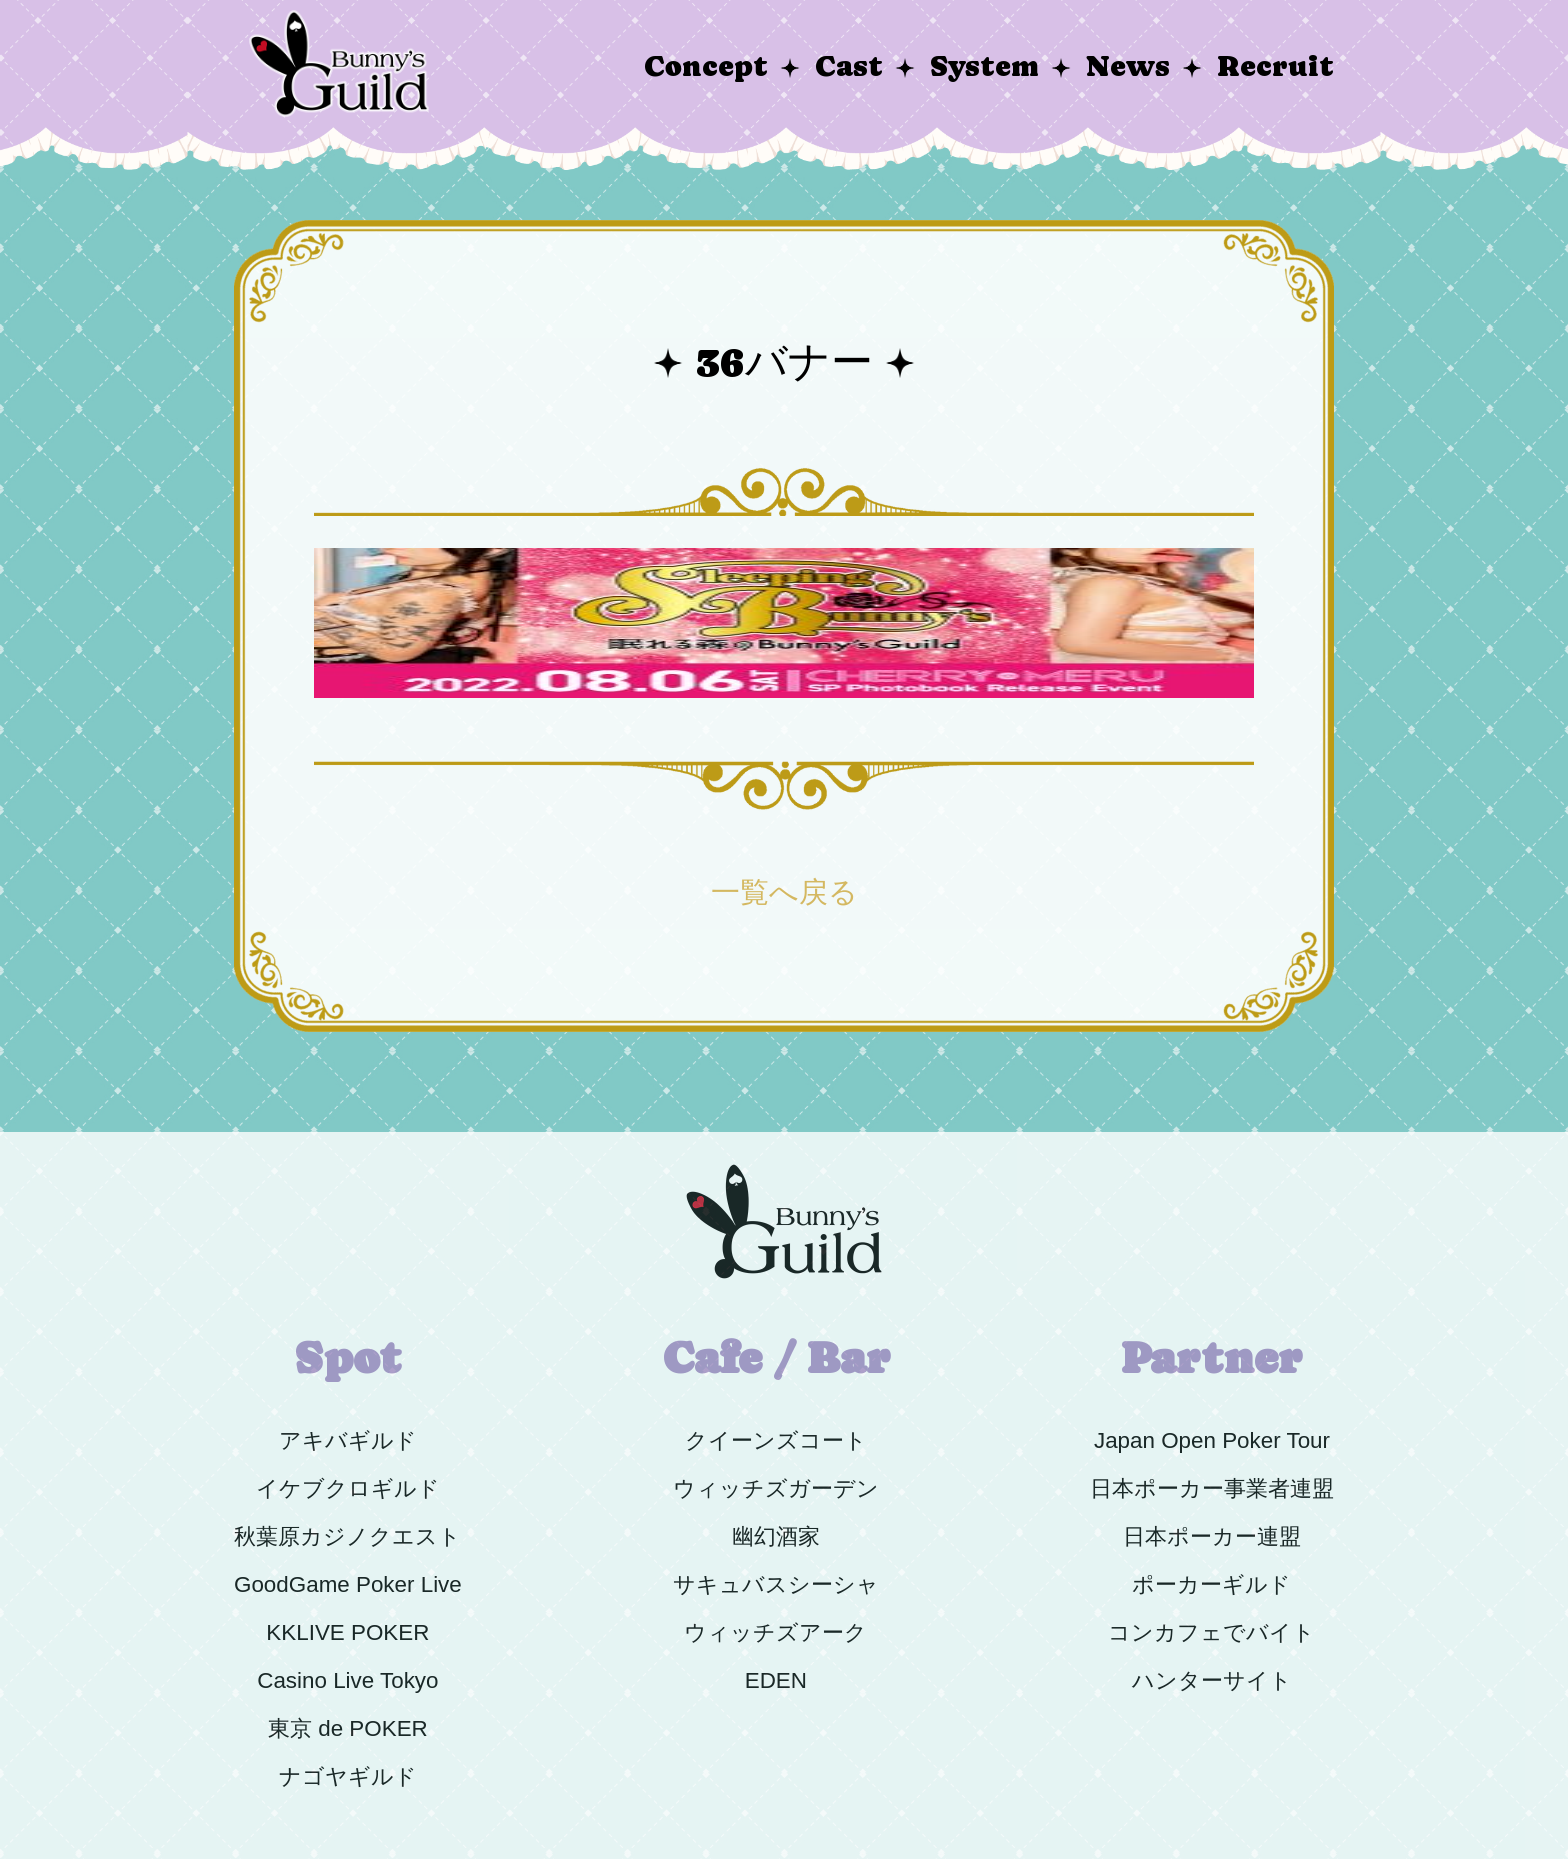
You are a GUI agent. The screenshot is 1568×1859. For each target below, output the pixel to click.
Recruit (1275, 66)
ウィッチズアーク (775, 1632)
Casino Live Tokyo (347, 1680)
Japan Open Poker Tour (1212, 1440)
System (984, 66)
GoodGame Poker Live (348, 1584)
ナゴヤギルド (348, 1776)
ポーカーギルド (1211, 1584)
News (1128, 66)
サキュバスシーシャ (776, 1584)
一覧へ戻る (784, 892)
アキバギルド (348, 1440)
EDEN (776, 1680)
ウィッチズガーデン (776, 1488)
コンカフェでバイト (1211, 1632)
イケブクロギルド (348, 1488)
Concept (706, 66)
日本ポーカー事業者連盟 (1212, 1488)
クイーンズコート (776, 1440)
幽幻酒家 (776, 1536)
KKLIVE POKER (347, 1632)
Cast (849, 66)
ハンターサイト (1212, 1680)
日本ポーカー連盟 (1212, 1536)
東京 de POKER (348, 1728)
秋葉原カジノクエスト (347, 1536)
